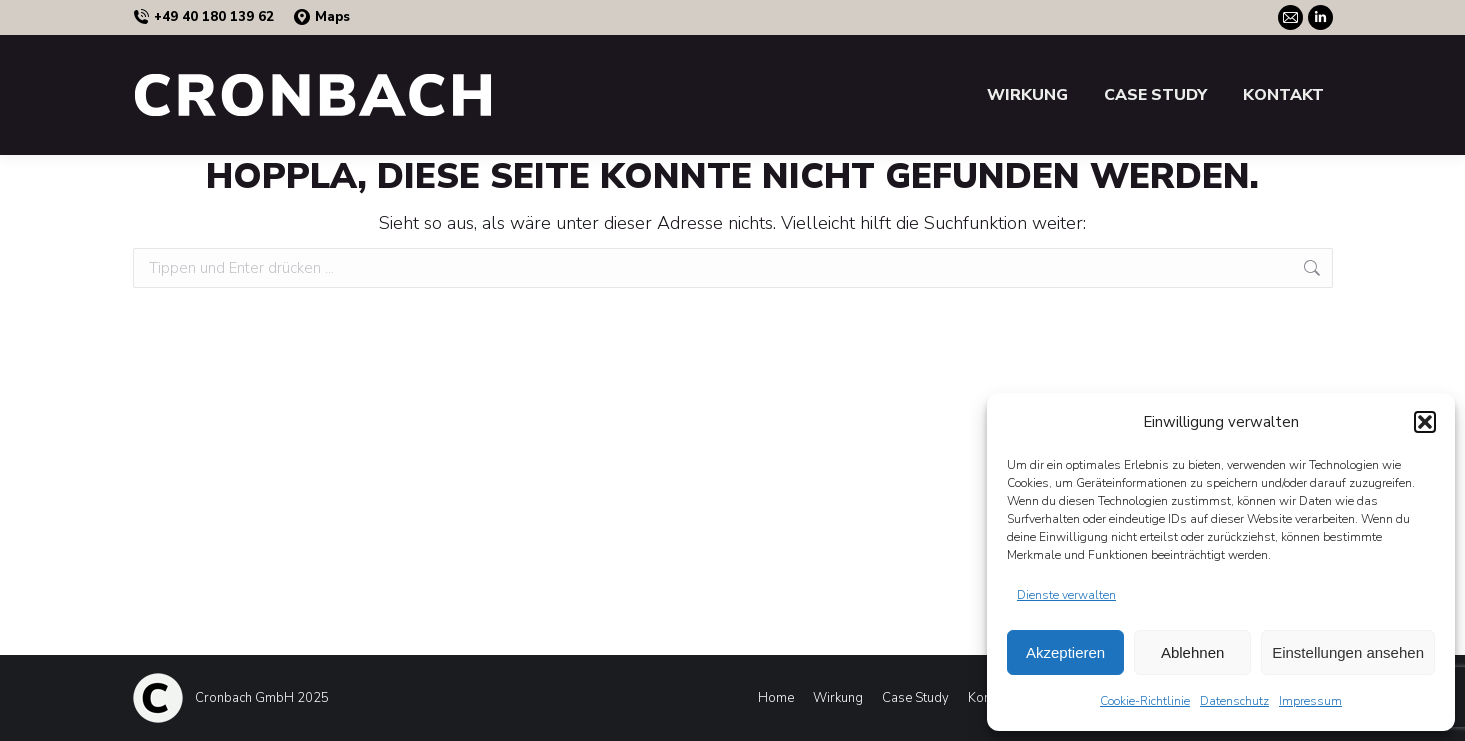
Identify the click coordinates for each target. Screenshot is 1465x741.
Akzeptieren (1065, 652)
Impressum (1310, 701)
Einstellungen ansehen (1348, 652)
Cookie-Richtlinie (1145, 701)
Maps (322, 17)
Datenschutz (1234, 701)
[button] (1425, 422)
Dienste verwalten (1066, 595)
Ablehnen (1192, 652)
